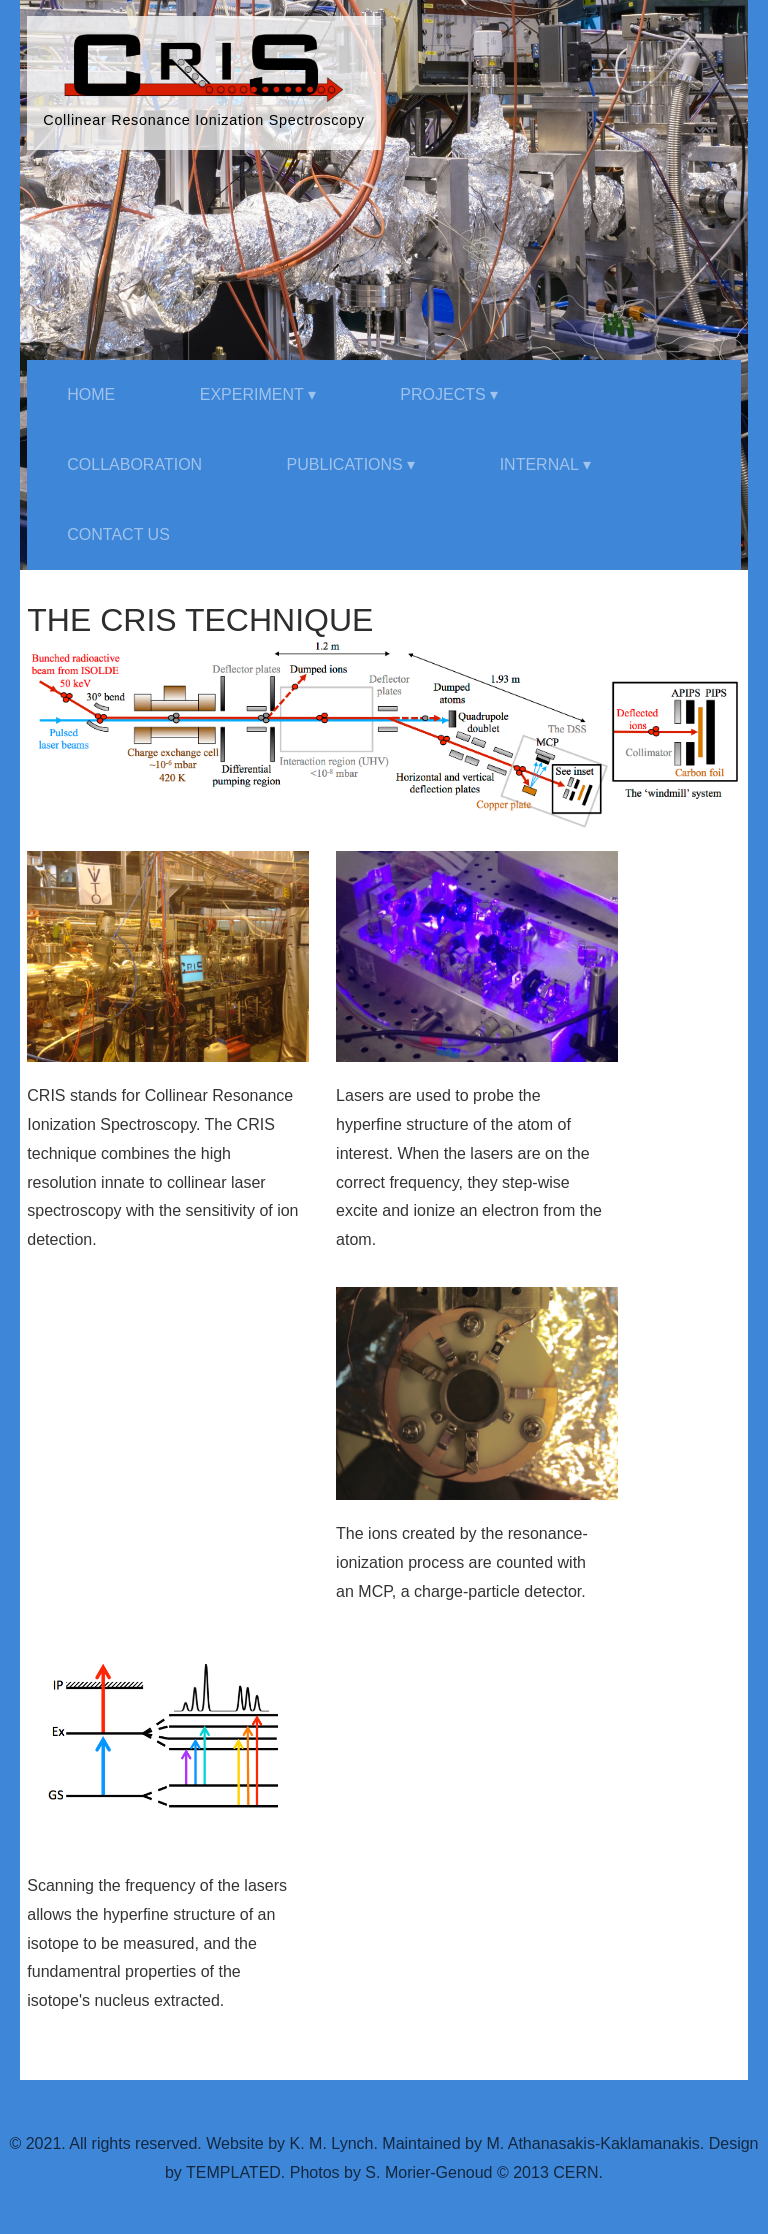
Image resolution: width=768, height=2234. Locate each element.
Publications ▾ (351, 464)
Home (91, 394)
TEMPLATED (233, 2172)
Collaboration (134, 464)
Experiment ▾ (258, 394)
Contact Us (118, 534)
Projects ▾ (449, 394)
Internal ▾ (545, 464)
